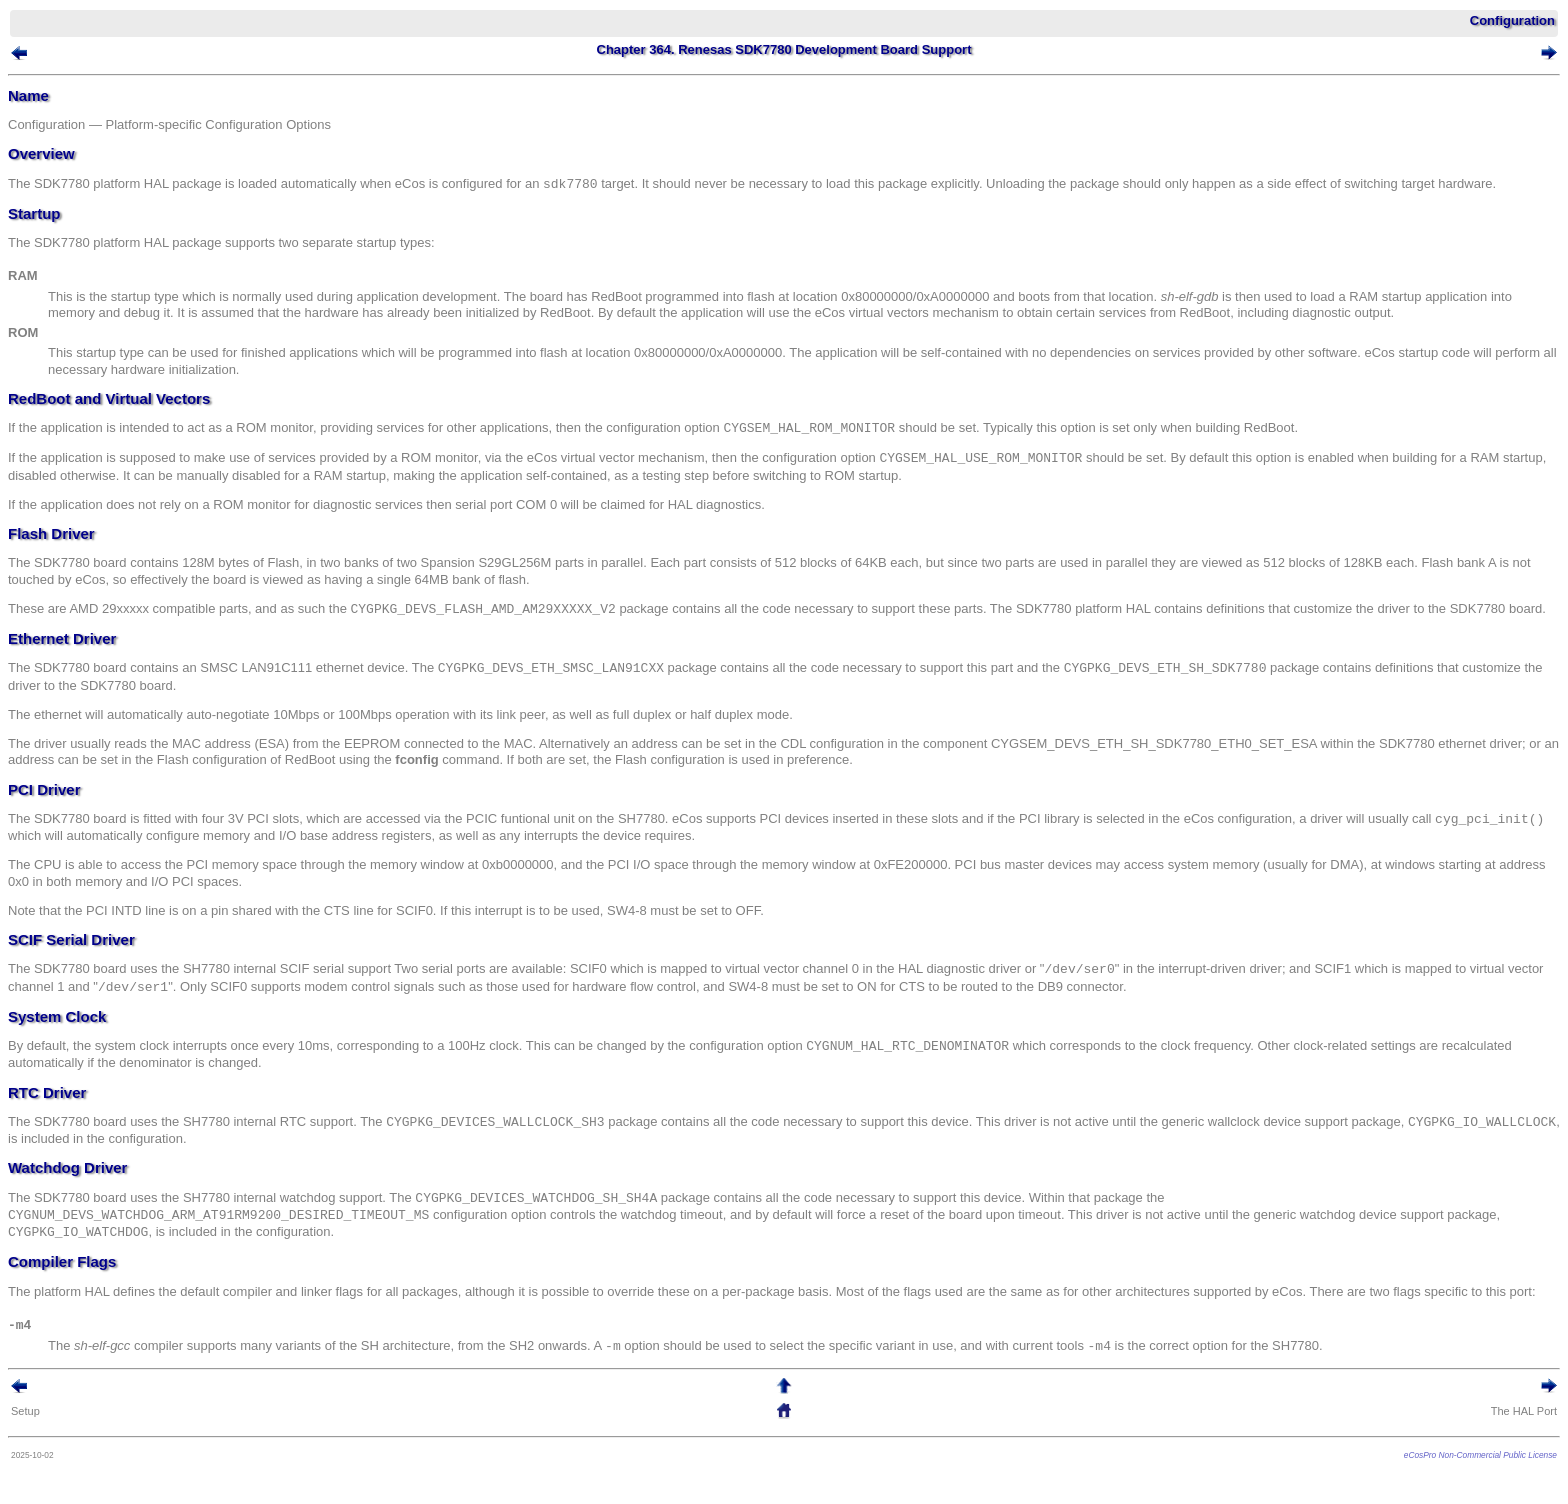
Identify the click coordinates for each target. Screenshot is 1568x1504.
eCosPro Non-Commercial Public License (1480, 1455)
